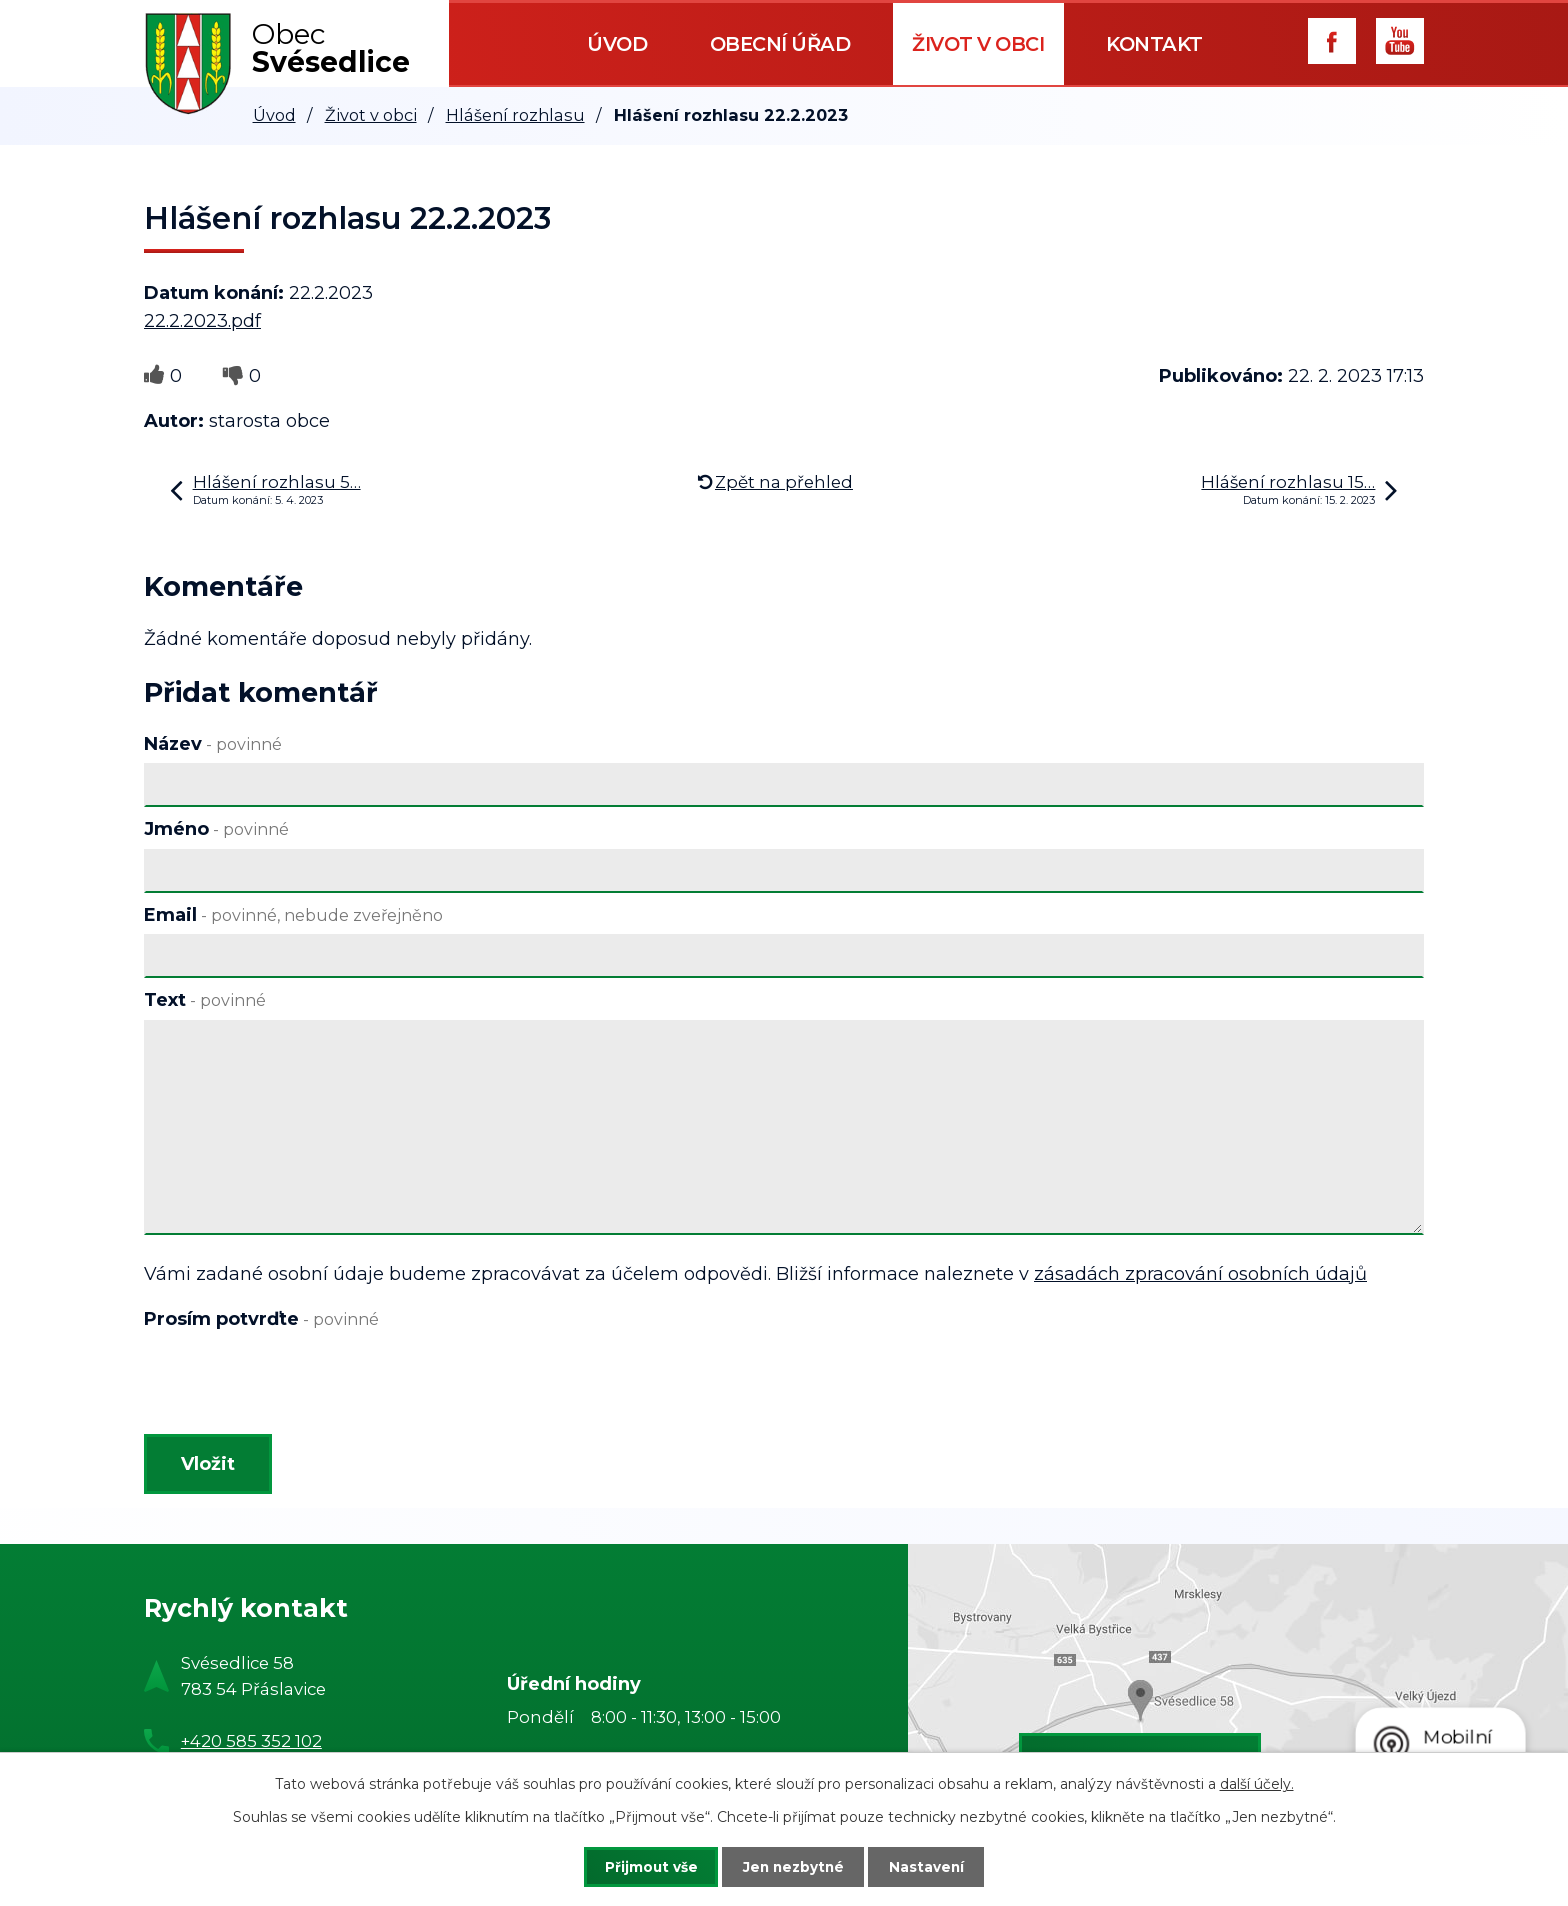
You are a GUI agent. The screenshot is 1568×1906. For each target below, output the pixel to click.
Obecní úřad (780, 44)
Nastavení (936, 1866)
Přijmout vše (642, 1866)
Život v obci (978, 44)
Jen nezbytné (793, 1866)
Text (205, 1000)
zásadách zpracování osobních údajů (1200, 1274)
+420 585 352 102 (251, 1745)
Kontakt (1154, 44)
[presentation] (296, 1386)
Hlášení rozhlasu (515, 115)
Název (213, 744)
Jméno (216, 829)
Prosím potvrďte (261, 1319)
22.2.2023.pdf (202, 321)
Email (293, 915)
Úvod (617, 44)
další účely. (1257, 1783)
